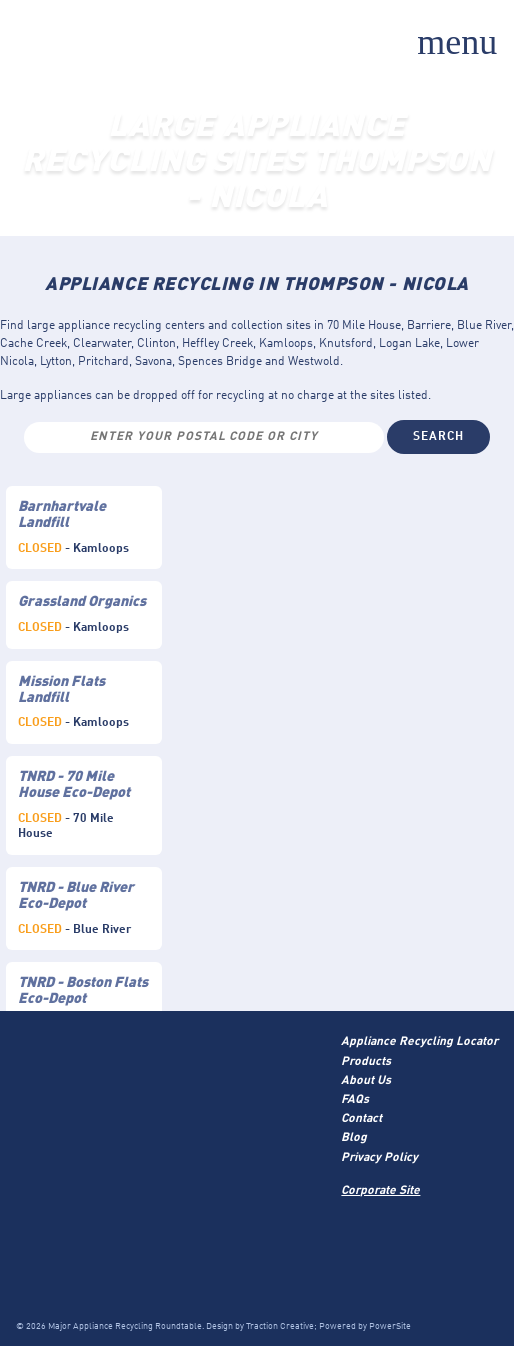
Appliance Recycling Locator (419, 1042)
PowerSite (390, 1326)
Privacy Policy (379, 1158)
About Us (366, 1081)
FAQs (355, 1100)
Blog (354, 1138)
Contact (361, 1119)
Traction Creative (280, 1326)
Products (366, 1062)
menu (457, 42)
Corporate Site (380, 1191)
